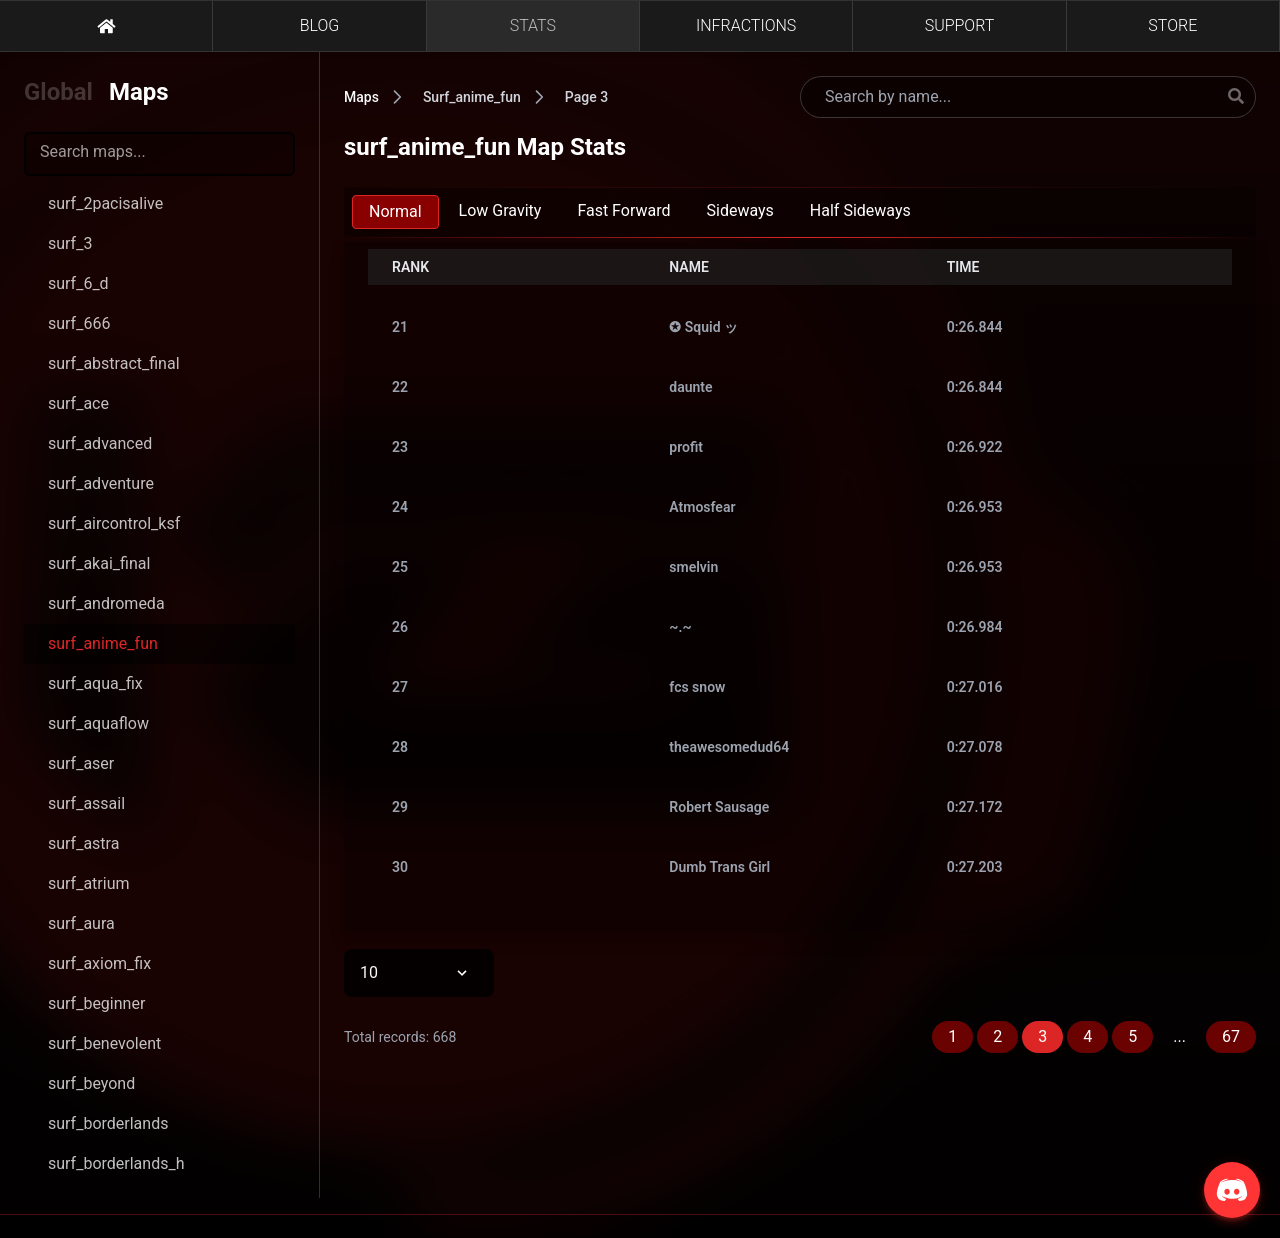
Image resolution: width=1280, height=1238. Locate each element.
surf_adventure (101, 483)
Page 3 (586, 97)
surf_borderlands (108, 1123)
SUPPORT (960, 25)
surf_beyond (91, 1083)
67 (1231, 1036)
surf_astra (83, 843)
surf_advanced (100, 443)
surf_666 (79, 323)
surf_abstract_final (114, 363)
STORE (1172, 25)
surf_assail (86, 803)
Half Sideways (860, 210)
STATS (533, 25)
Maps (139, 92)
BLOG (320, 25)
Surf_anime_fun (472, 97)
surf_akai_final (99, 563)
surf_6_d (78, 283)
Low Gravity (500, 210)
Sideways (740, 210)
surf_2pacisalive (105, 203)
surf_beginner (96, 1003)
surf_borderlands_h (116, 1163)
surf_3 (70, 243)
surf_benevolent (104, 1043)
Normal (395, 211)
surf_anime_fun (103, 643)
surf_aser (81, 763)
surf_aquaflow (98, 723)
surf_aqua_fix (95, 683)
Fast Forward (623, 210)
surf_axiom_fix (99, 963)
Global (58, 92)
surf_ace (78, 403)
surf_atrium (89, 883)
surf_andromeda (106, 603)
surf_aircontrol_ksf (114, 523)
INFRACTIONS (746, 25)
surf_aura (81, 923)
